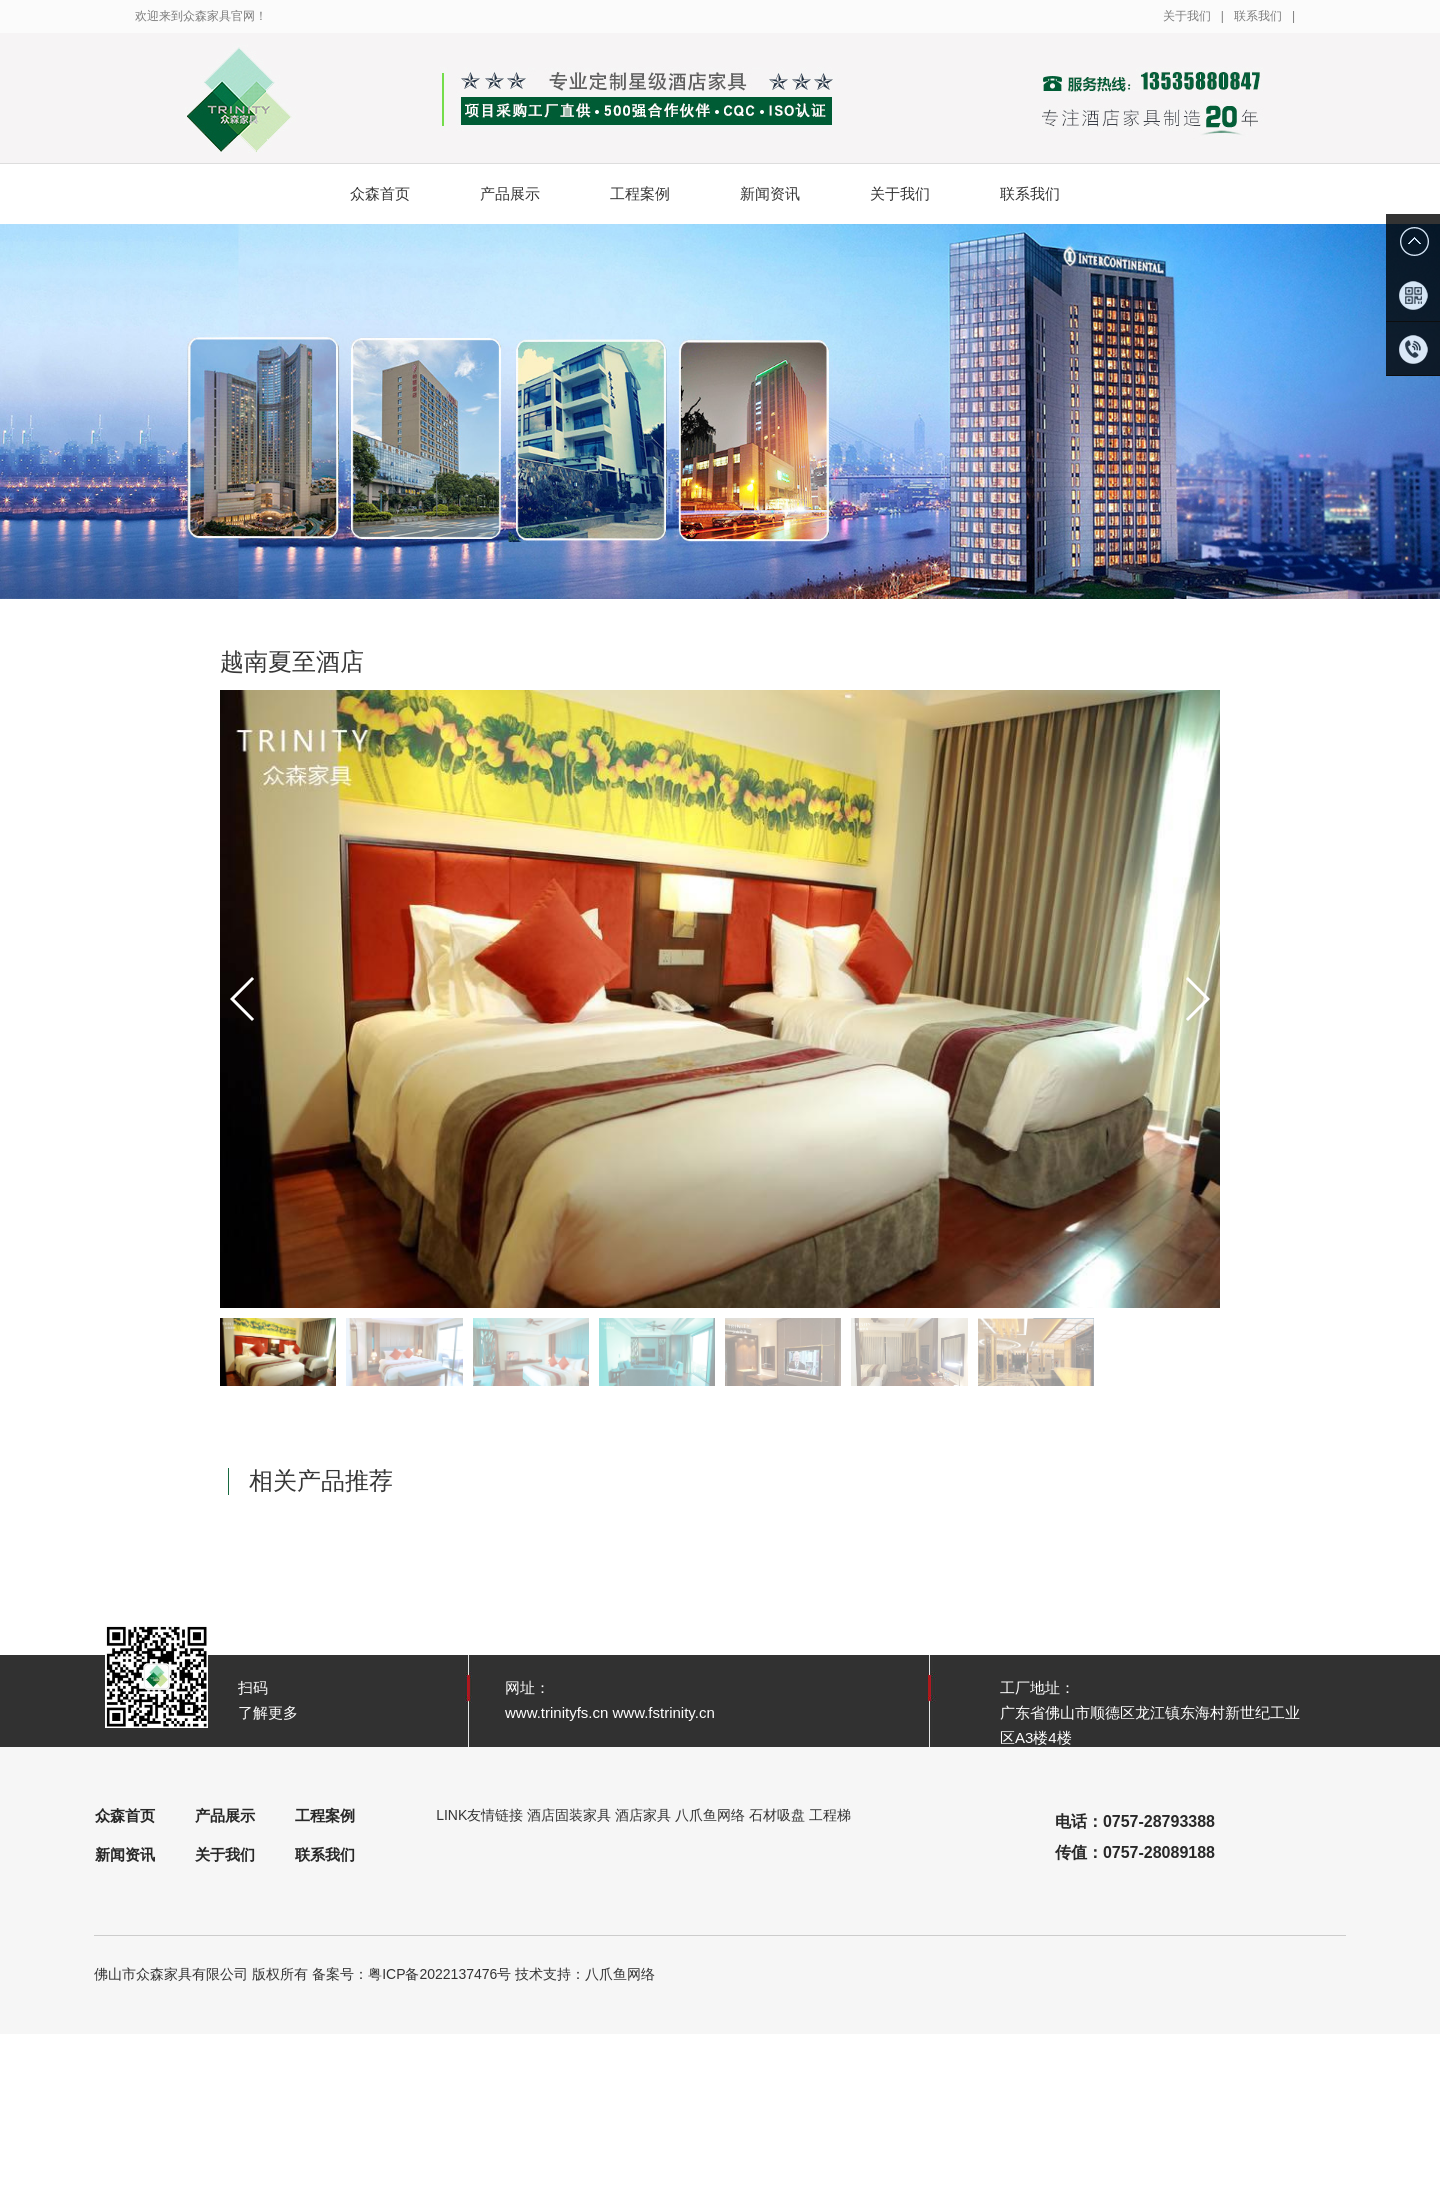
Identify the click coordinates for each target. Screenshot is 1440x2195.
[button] (1196, 999)
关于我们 (1187, 16)
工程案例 (656, 194)
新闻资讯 (786, 194)
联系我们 (1258, 16)
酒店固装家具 (569, 1815)
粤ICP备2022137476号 (439, 1974)
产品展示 (526, 194)
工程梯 (830, 1815)
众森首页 (380, 193)
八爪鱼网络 (710, 1815)
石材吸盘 (777, 1815)
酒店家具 (643, 1815)
